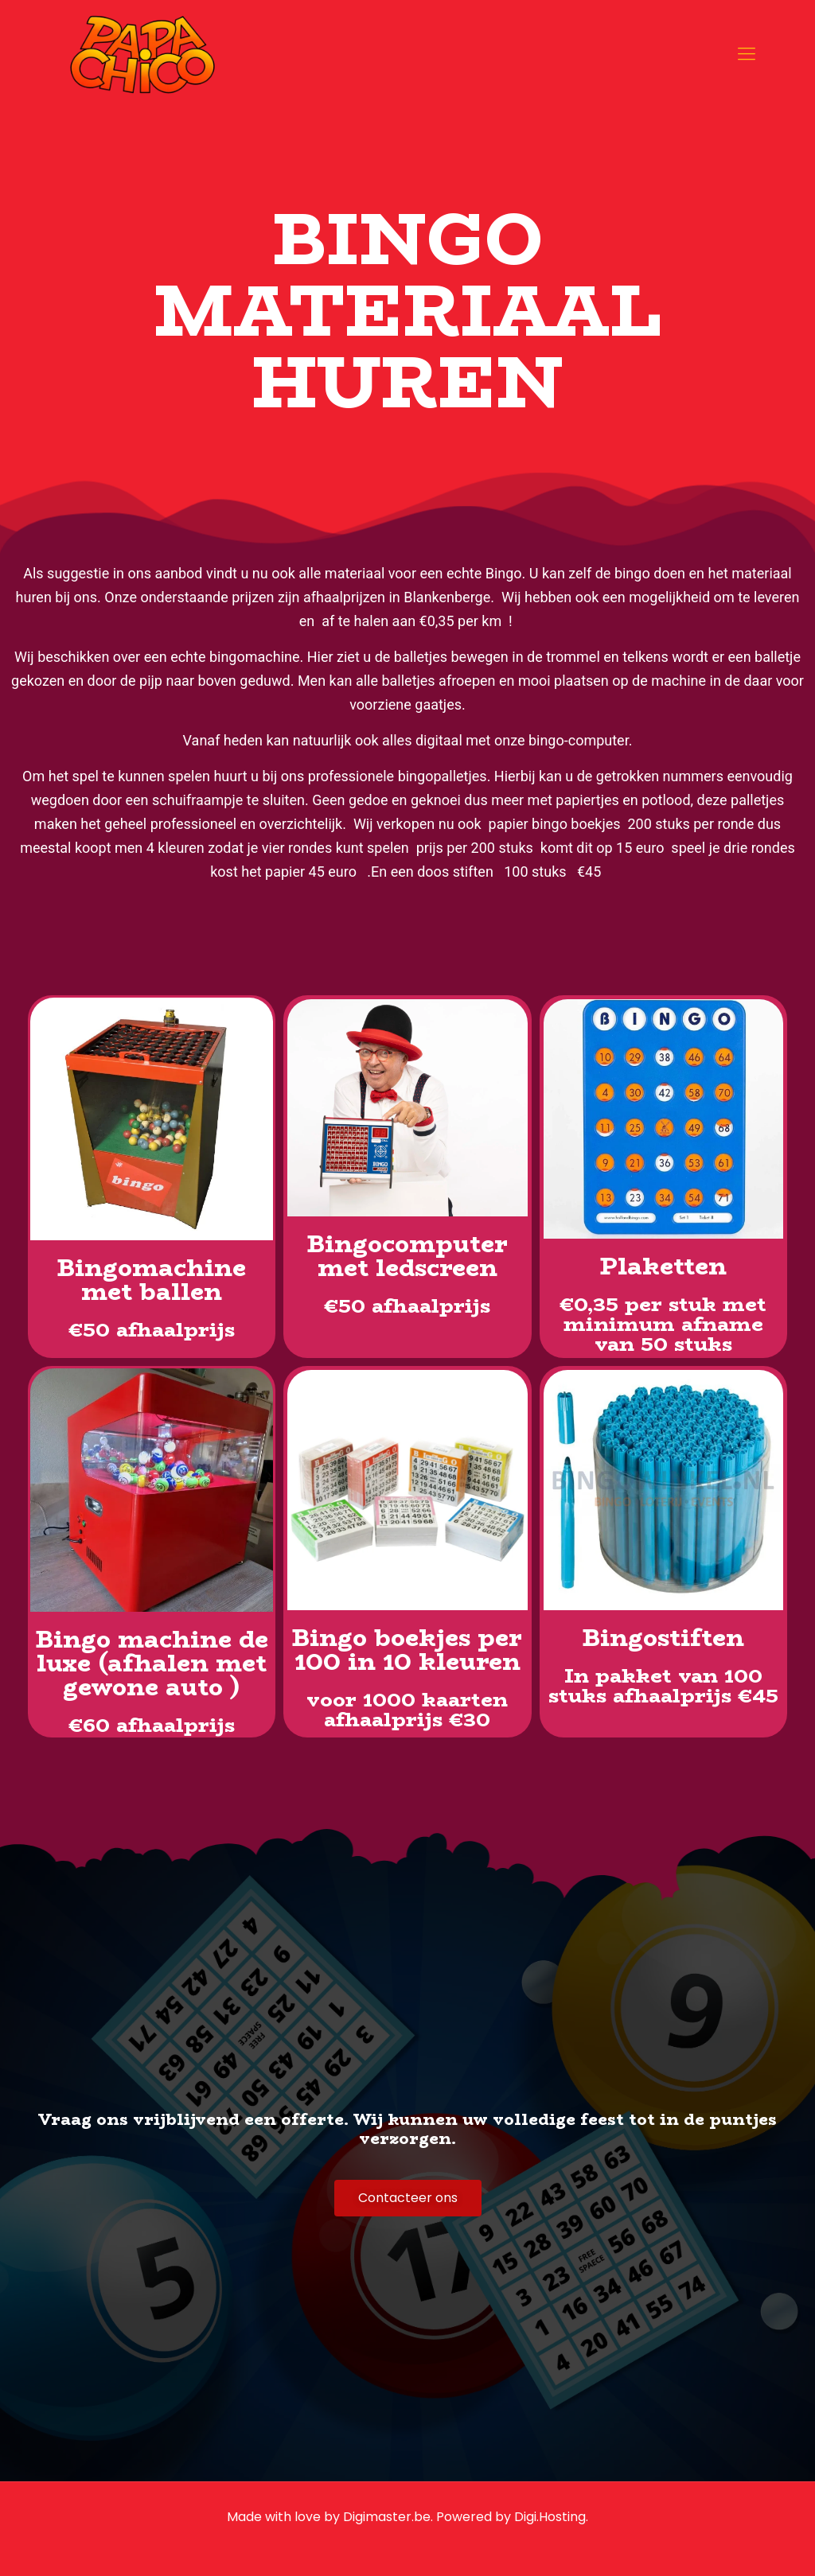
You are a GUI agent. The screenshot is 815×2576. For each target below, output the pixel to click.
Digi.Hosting (550, 2517)
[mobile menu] (746, 54)
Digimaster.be (387, 2517)
